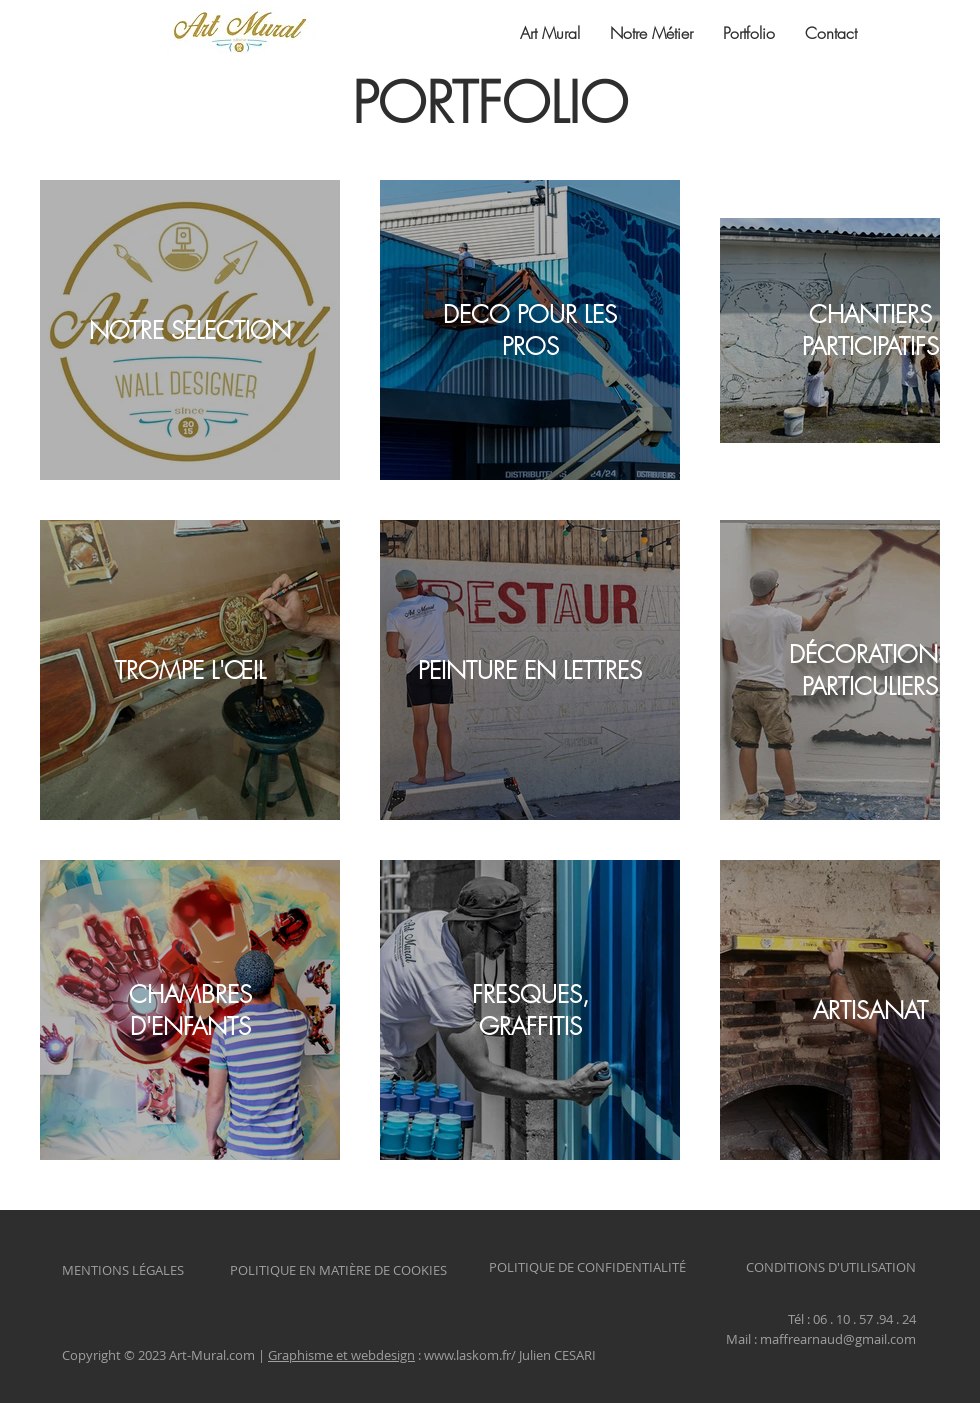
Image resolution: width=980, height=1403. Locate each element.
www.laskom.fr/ (470, 1355)
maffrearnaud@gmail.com (838, 1339)
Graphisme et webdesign (341, 1355)
